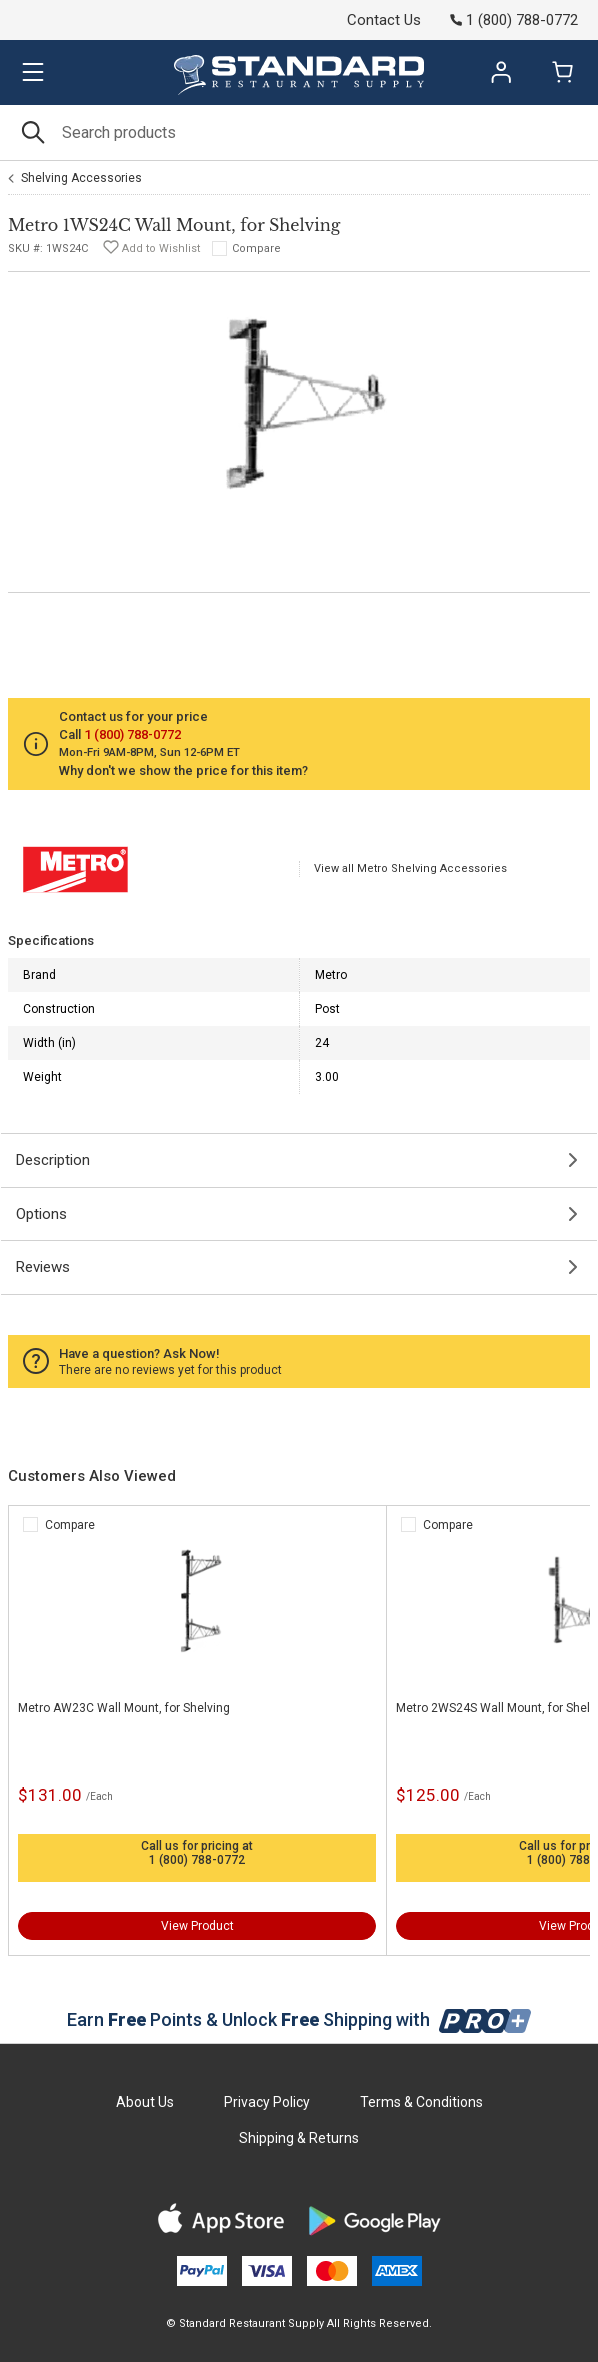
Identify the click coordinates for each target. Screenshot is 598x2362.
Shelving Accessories (81, 178)
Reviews (43, 1267)
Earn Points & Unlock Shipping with (299, 2019)
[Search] (299, 132)
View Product (197, 1926)
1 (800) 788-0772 (197, 1860)
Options (41, 1214)
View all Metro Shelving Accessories (410, 868)
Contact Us (384, 20)
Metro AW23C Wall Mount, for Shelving (124, 1708)
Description (53, 1160)
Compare (256, 248)
